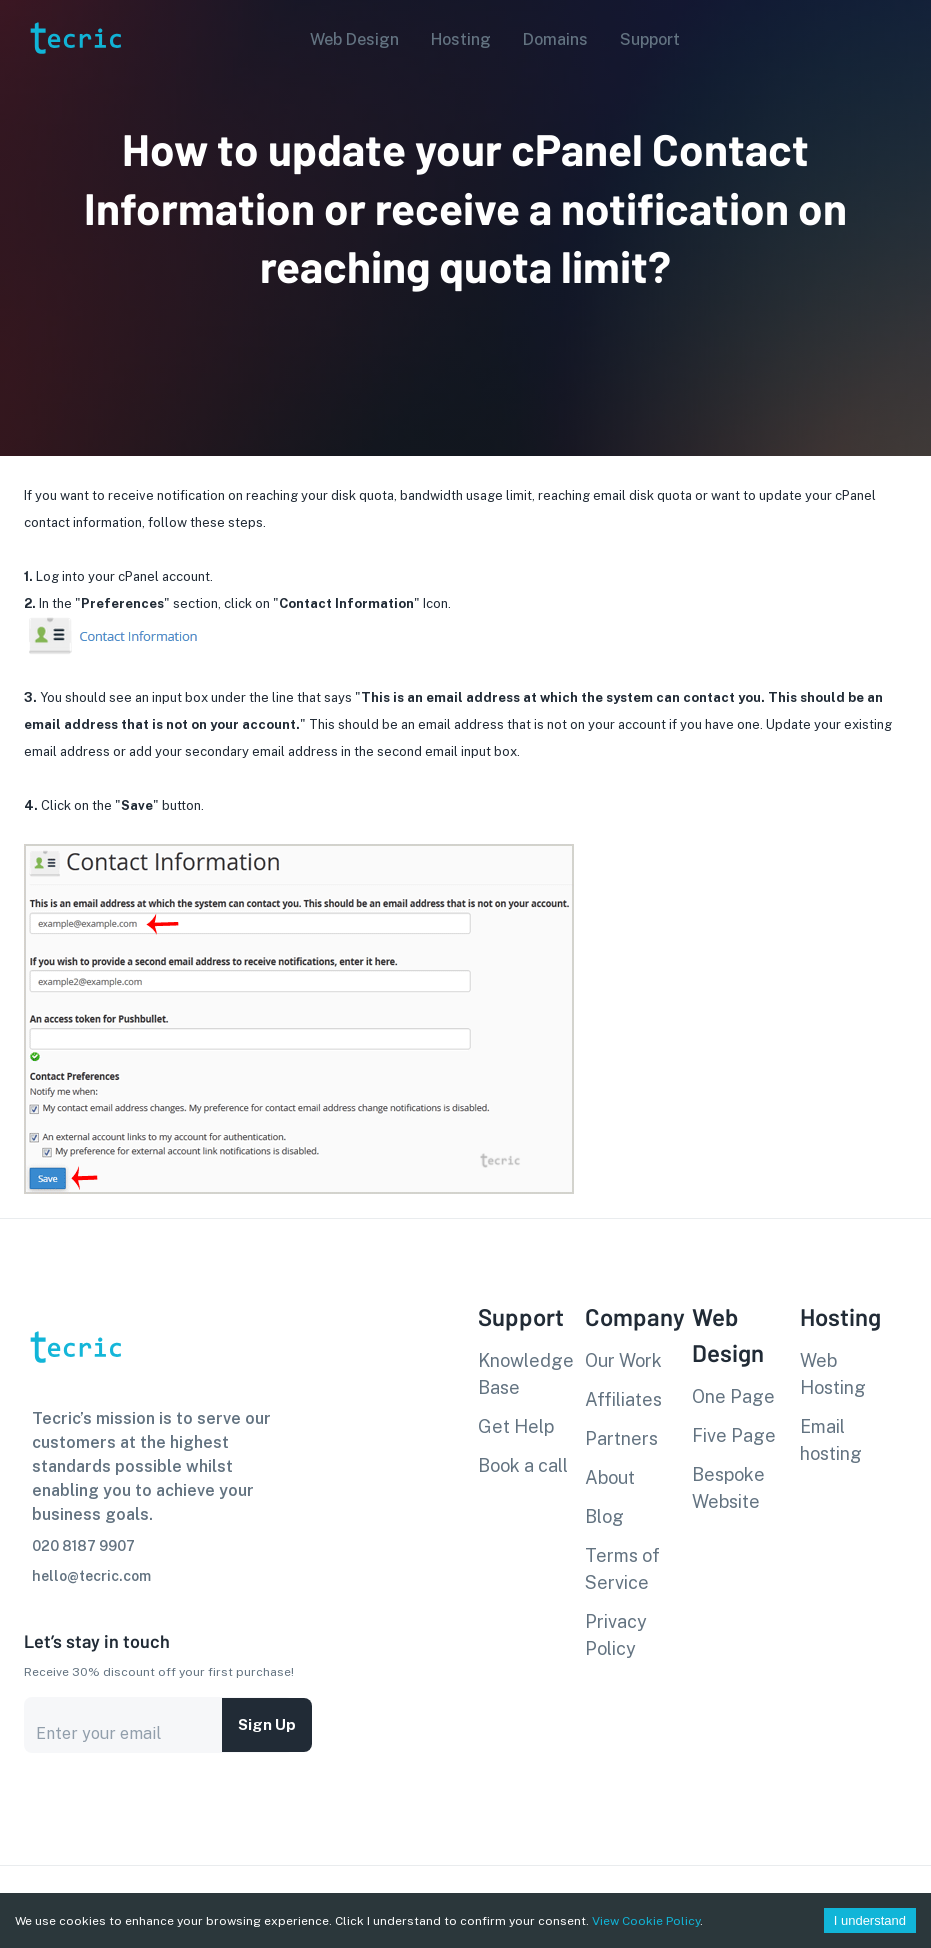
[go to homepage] (74, 83)
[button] (348, 40)
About (610, 1477)
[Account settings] (902, 38)
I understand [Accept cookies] (870, 1920)
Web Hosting (833, 1374)
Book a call (523, 1465)
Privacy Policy (616, 1635)
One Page (733, 1396)
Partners (621, 1438)
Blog (604, 1516)
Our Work (623, 1360)
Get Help (516, 1426)
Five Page (734, 1435)
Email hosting (831, 1440)
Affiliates (623, 1399)
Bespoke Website (728, 1488)
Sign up (267, 1725)
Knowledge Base (526, 1374)
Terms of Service (622, 1569)
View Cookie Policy (646, 1921)
